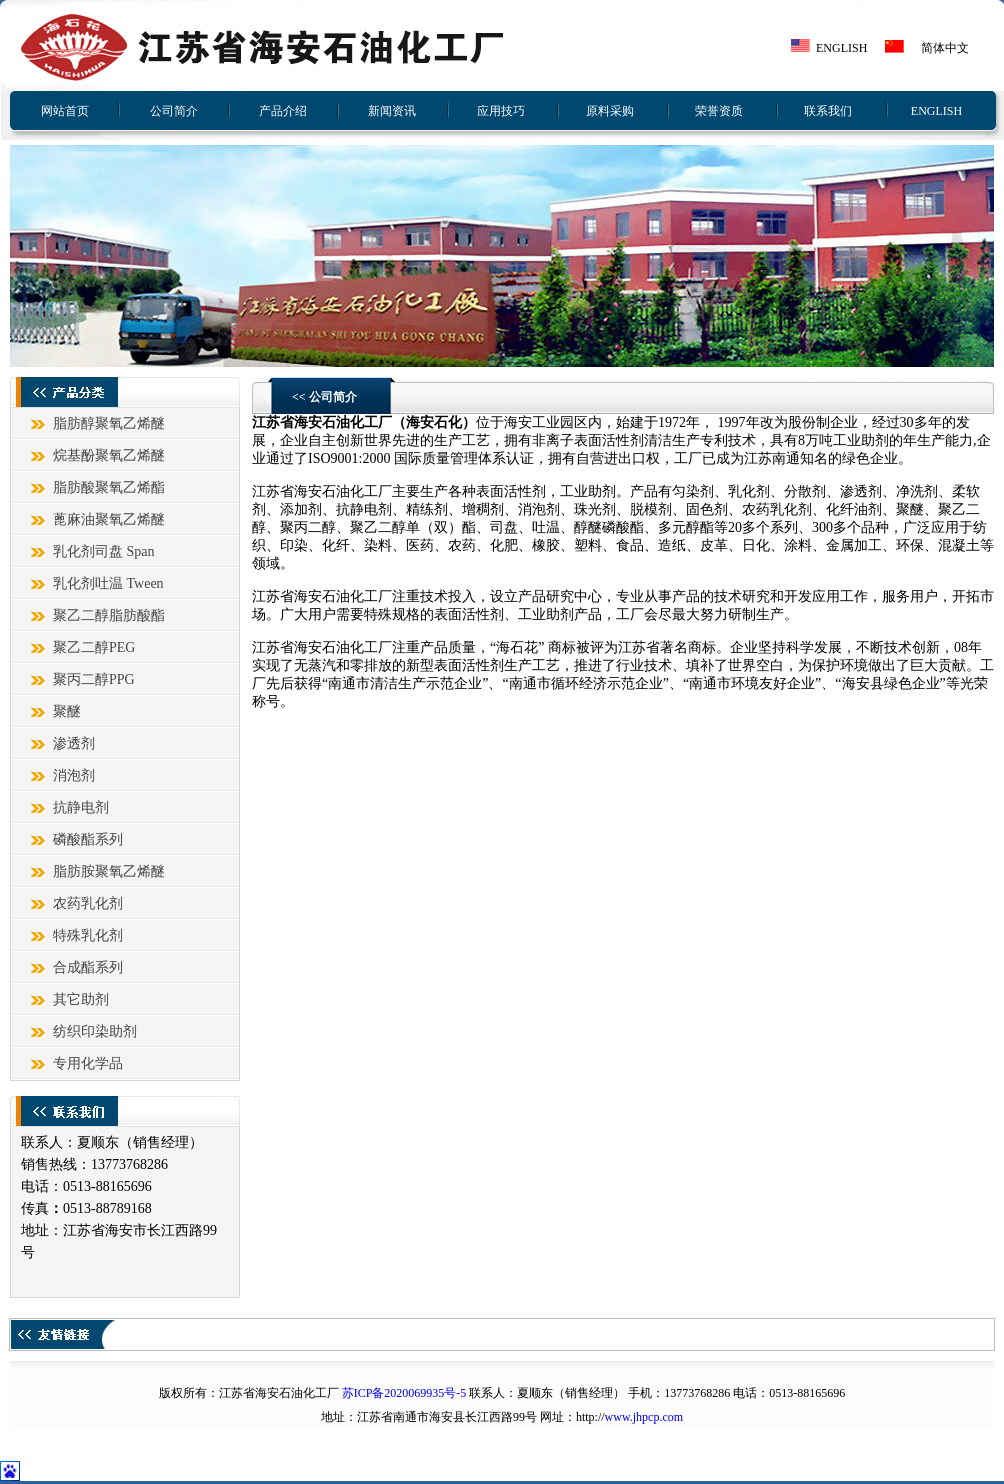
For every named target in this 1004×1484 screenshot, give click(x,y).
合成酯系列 (88, 967)
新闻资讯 (392, 111)
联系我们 (828, 111)
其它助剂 (81, 999)
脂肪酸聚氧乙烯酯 (109, 487)
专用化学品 (88, 1063)
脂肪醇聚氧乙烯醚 (109, 423)
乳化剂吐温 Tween (108, 583)
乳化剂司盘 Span (104, 551)
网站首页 (65, 111)
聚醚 (67, 711)
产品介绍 (283, 111)
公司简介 (174, 111)
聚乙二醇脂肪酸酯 (109, 615)
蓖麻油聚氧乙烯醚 (109, 519)
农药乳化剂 (88, 903)
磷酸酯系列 (88, 839)
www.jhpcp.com (644, 1417)
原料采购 (610, 111)
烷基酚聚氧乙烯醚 (109, 455)
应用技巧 (501, 111)
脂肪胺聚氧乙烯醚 (109, 871)
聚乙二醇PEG (94, 647)
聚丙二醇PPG (94, 679)
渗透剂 (74, 743)
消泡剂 (74, 775)
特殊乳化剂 (88, 935)
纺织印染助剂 (95, 1031)
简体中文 (945, 48)
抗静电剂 (81, 807)
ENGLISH (841, 48)
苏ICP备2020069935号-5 (404, 1393)
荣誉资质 (719, 111)
